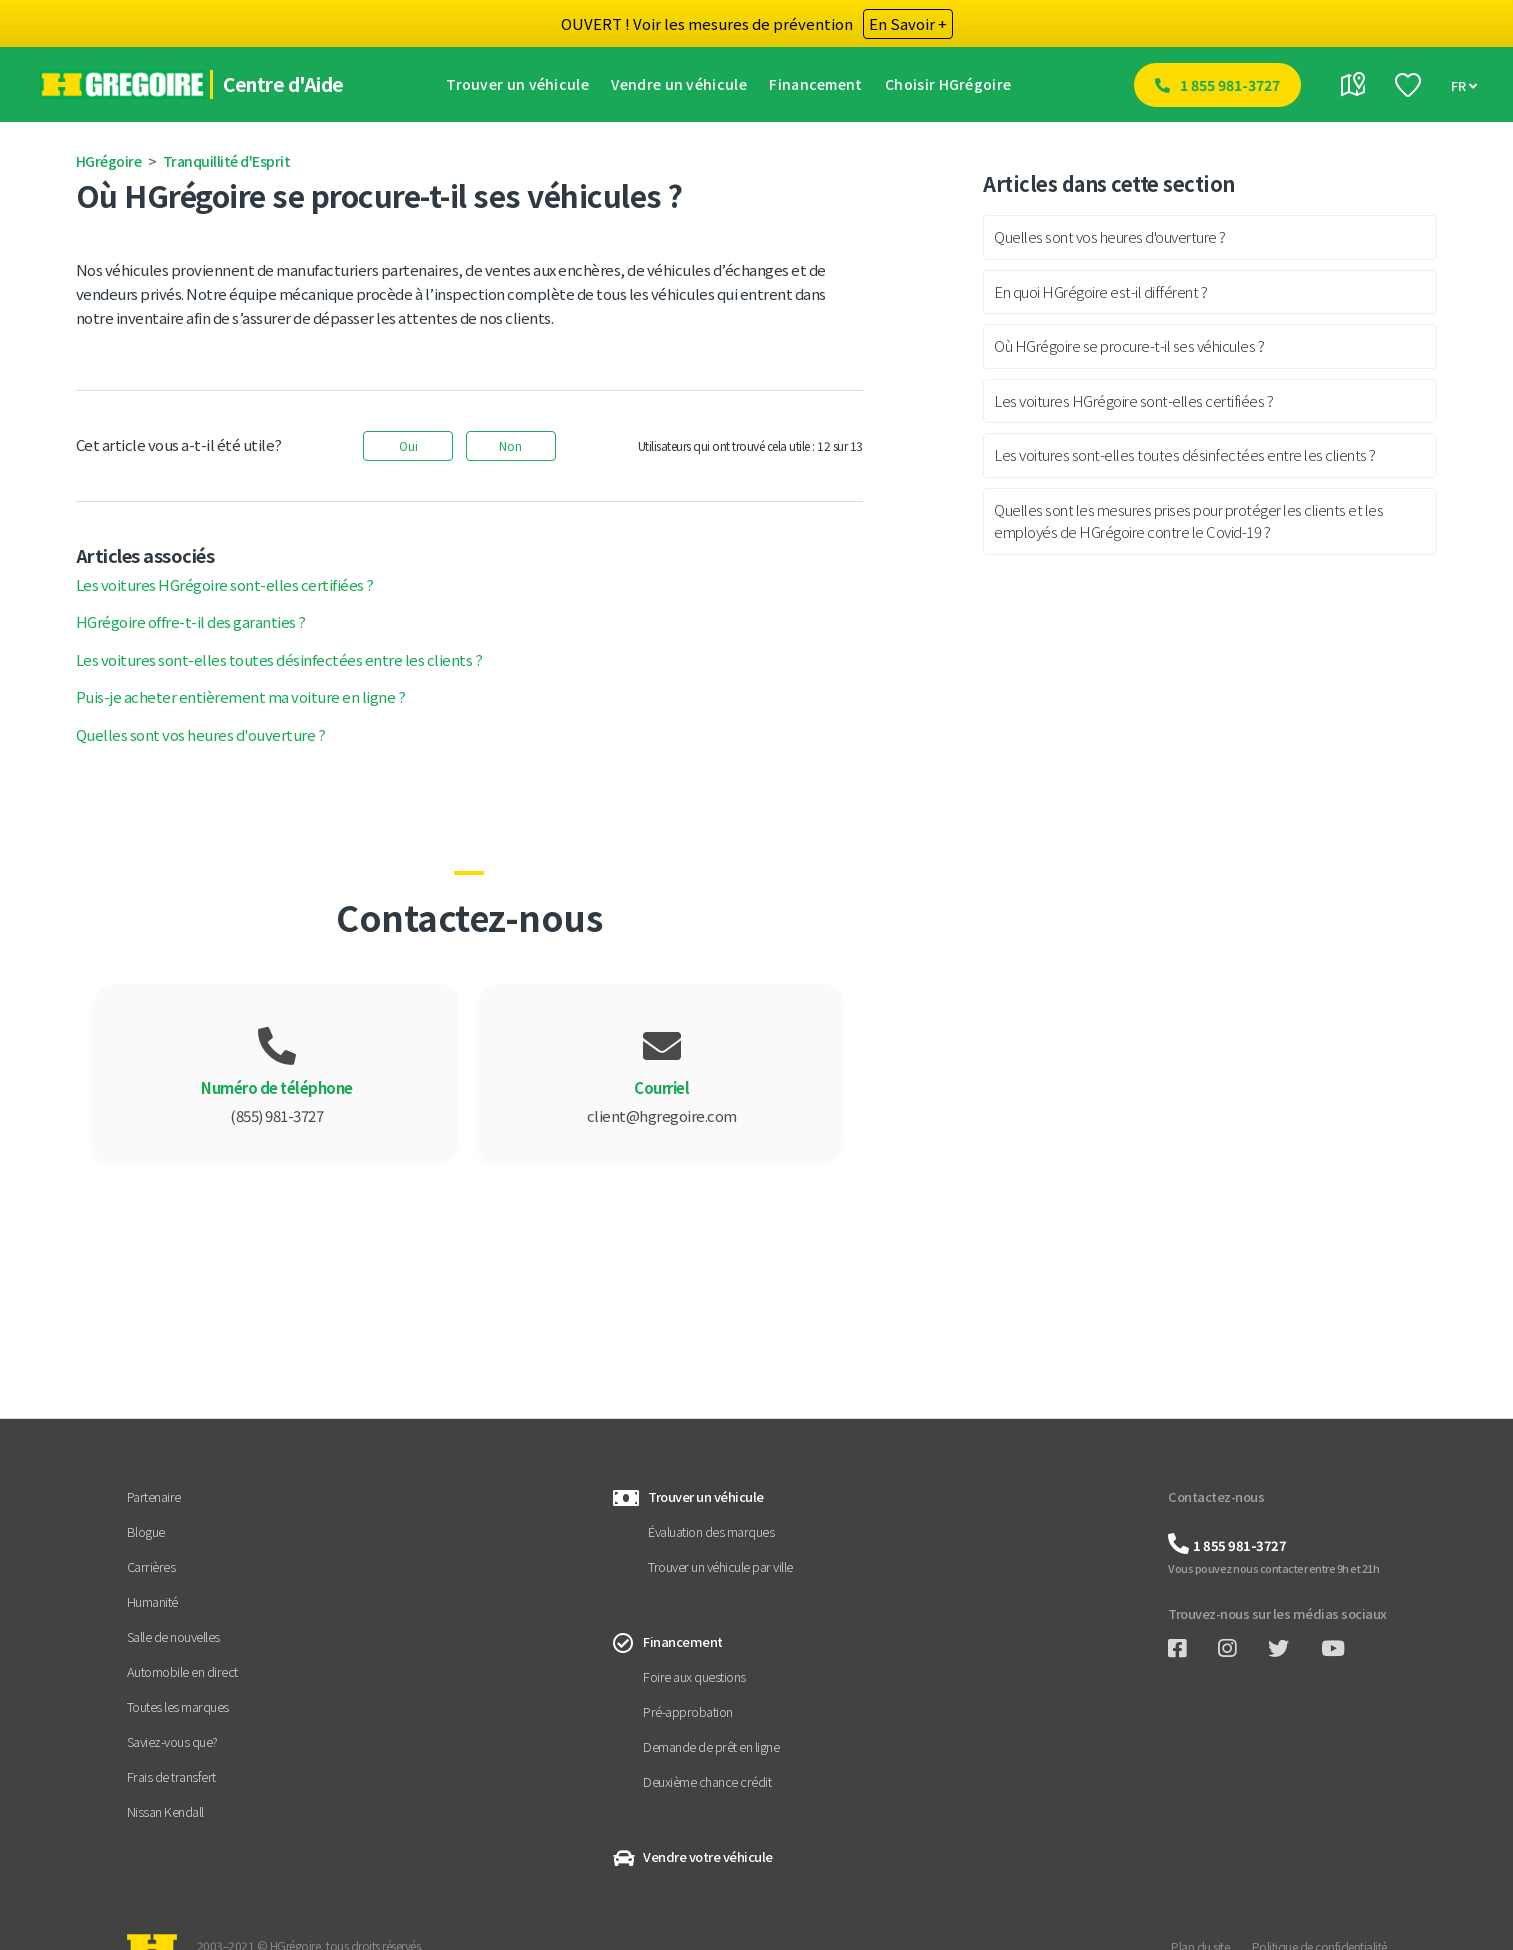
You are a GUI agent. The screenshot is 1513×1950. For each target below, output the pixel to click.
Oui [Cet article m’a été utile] (408, 445)
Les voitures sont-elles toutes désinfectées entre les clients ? (279, 659)
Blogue (146, 1531)
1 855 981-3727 (1230, 85)
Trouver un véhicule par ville (720, 1566)
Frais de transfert (171, 1776)
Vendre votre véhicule (708, 1856)
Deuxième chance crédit (707, 1781)
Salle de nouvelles (173, 1636)
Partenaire (154, 1496)
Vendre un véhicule (683, 84)
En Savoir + (908, 23)
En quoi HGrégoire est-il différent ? (1100, 291)
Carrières (151, 1566)
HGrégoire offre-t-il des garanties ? (191, 621)
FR (1464, 86)
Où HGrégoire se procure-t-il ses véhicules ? (1129, 345)
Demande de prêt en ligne (711, 1746)
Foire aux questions (694, 1676)
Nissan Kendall (165, 1811)
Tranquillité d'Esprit (227, 161)
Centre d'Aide (288, 84)
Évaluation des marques (711, 1531)
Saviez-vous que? (172, 1741)
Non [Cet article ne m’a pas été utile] (510, 445)
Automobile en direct (182, 1671)
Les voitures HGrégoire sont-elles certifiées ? (225, 584)
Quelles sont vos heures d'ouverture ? (201, 734)
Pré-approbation (688, 1711)
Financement (820, 84)
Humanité (152, 1601)
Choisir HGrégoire (953, 84)
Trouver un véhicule (522, 84)
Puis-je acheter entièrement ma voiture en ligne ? (241, 696)
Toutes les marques (178, 1706)
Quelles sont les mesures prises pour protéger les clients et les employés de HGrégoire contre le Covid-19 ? (1188, 521)
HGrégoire (109, 161)
